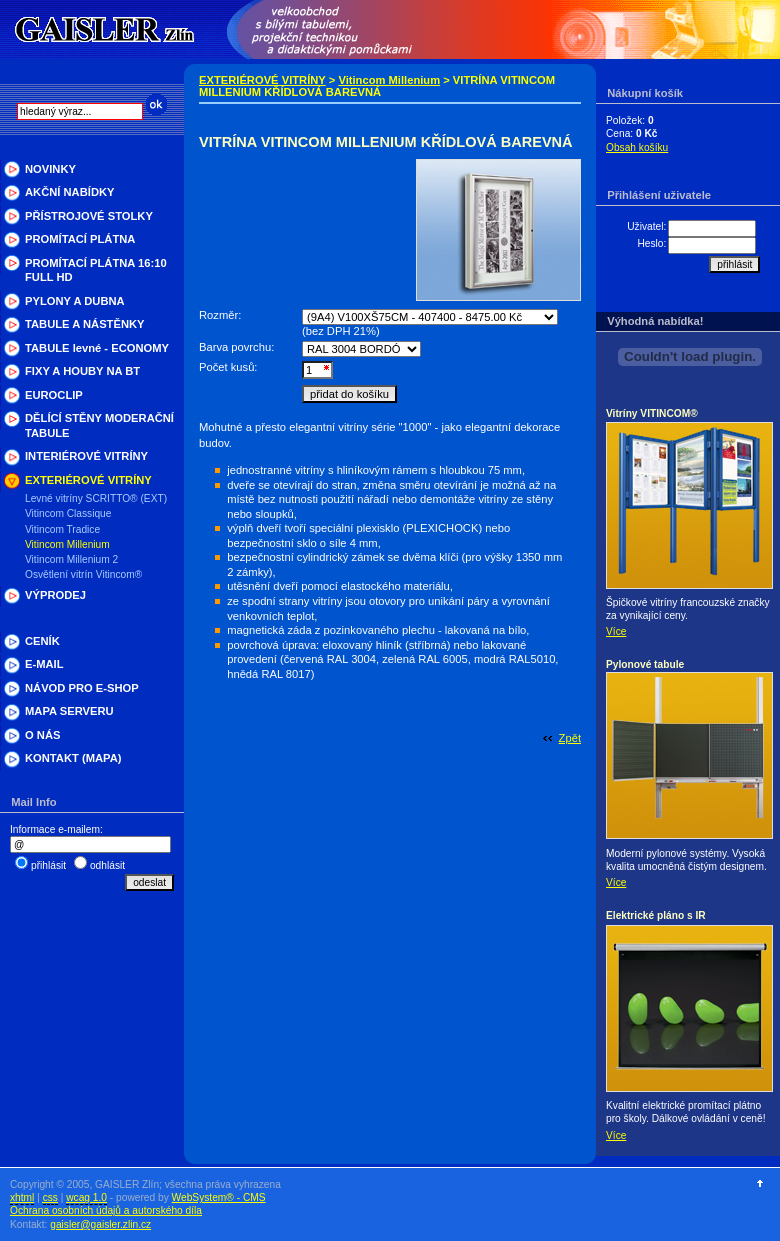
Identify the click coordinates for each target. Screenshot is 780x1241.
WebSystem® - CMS (219, 1197)
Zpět (570, 738)
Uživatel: (646, 226)
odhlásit (107, 865)
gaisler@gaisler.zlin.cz (100, 1224)
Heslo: (651, 243)
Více (616, 631)
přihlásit (48, 865)
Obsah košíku (637, 147)
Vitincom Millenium (389, 80)
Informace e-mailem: (56, 829)
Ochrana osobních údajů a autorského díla (106, 1210)
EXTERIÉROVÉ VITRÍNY (262, 80)
